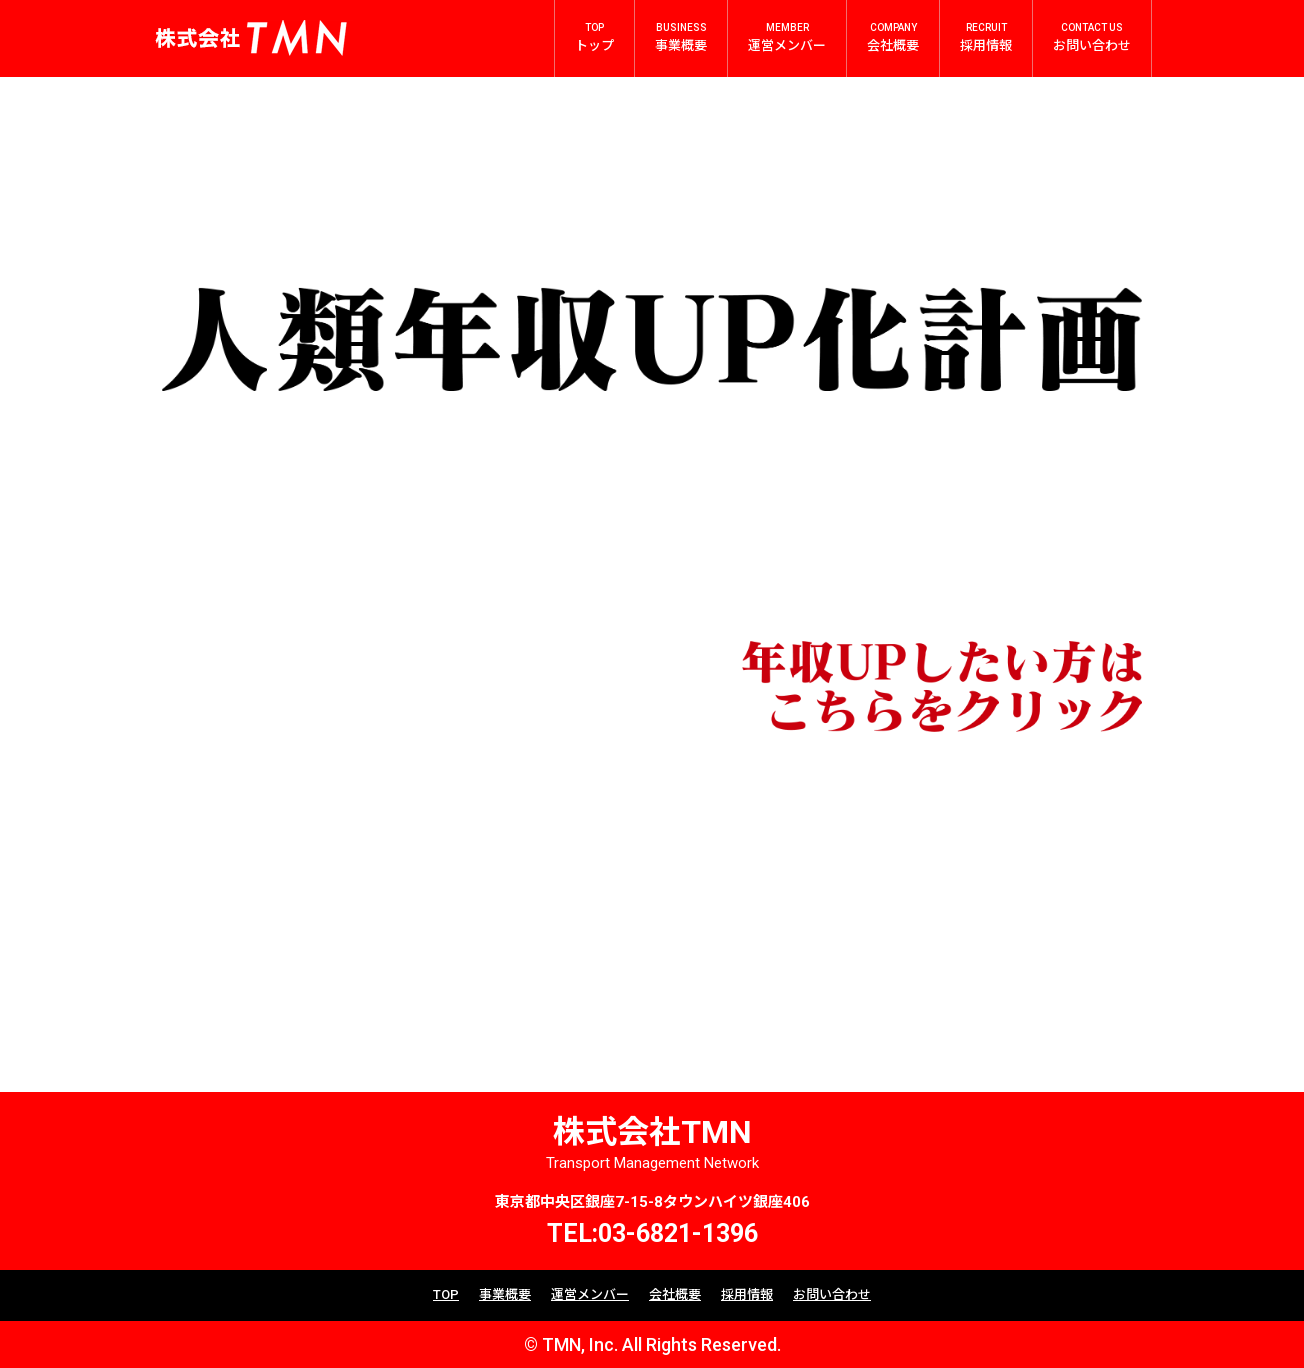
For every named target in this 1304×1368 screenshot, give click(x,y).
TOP (446, 1294)
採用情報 (747, 1294)
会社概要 (675, 1294)
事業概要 (505, 1294)
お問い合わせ (832, 1294)
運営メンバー (590, 1294)
